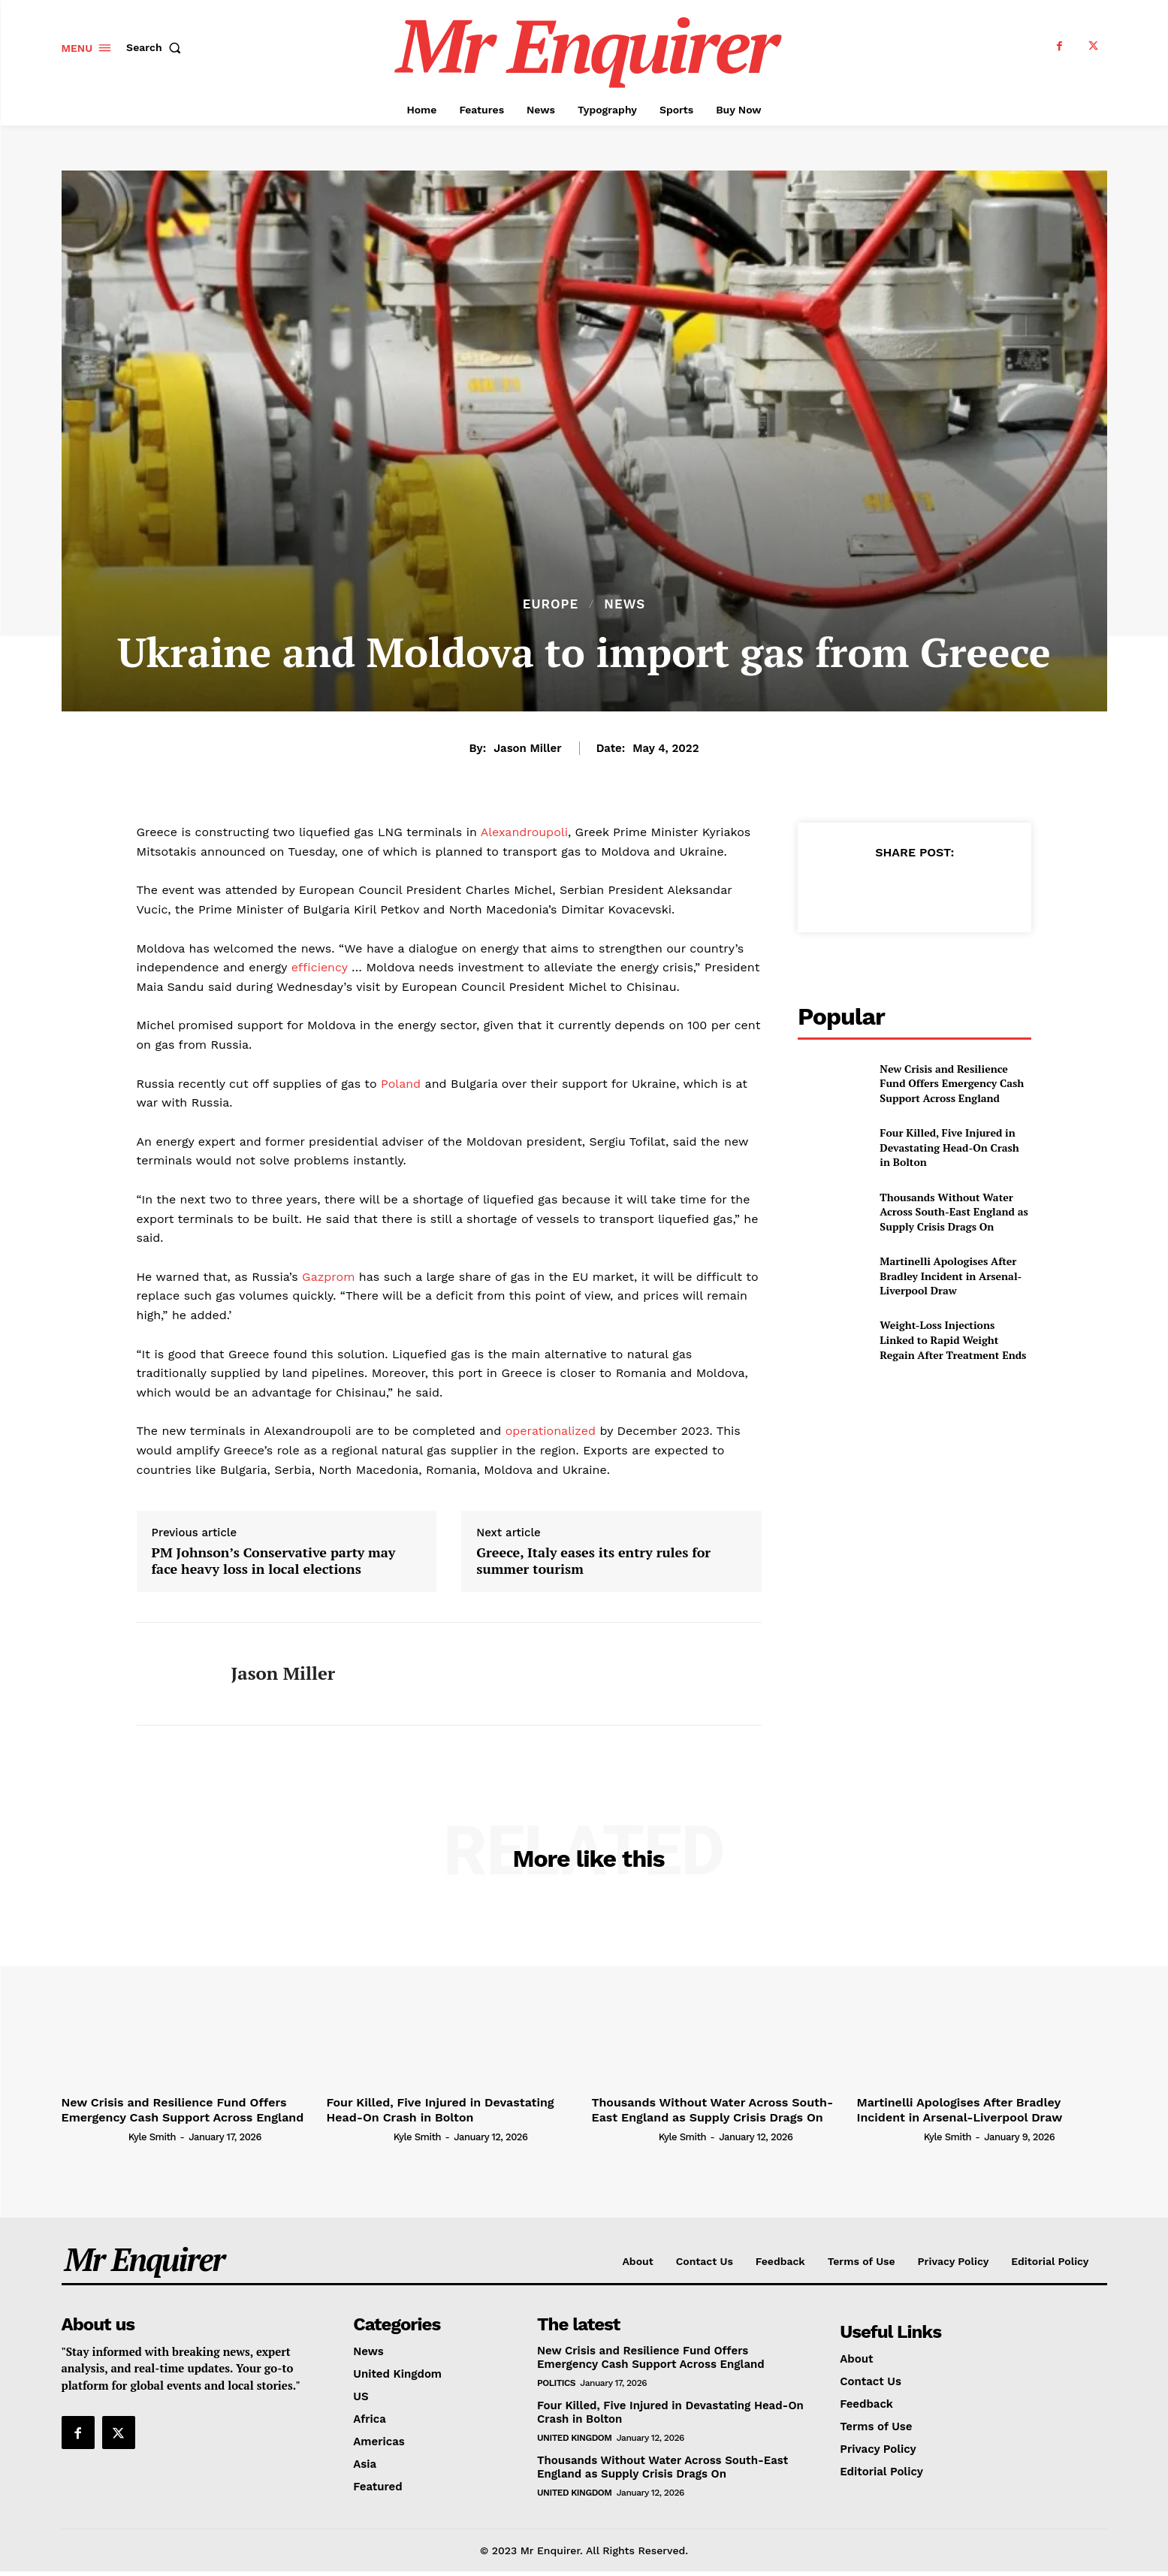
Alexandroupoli (524, 832)
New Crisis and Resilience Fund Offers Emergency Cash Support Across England (952, 1083)
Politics (556, 2383)
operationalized (551, 1431)
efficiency (319, 967)
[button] (157, 47)
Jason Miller (527, 748)
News (624, 604)
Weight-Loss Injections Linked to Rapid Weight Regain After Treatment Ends (953, 1339)
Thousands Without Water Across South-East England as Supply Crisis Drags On (954, 1212)
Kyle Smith (152, 2137)
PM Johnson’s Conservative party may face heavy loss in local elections (274, 1561)
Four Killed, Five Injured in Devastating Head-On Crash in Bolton (949, 1147)
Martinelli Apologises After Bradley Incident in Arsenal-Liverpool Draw (951, 1275)
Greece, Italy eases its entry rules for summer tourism (593, 1561)
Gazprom (326, 1277)
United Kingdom (574, 2438)
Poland (399, 1084)
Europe (551, 604)
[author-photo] (93, 2137)
